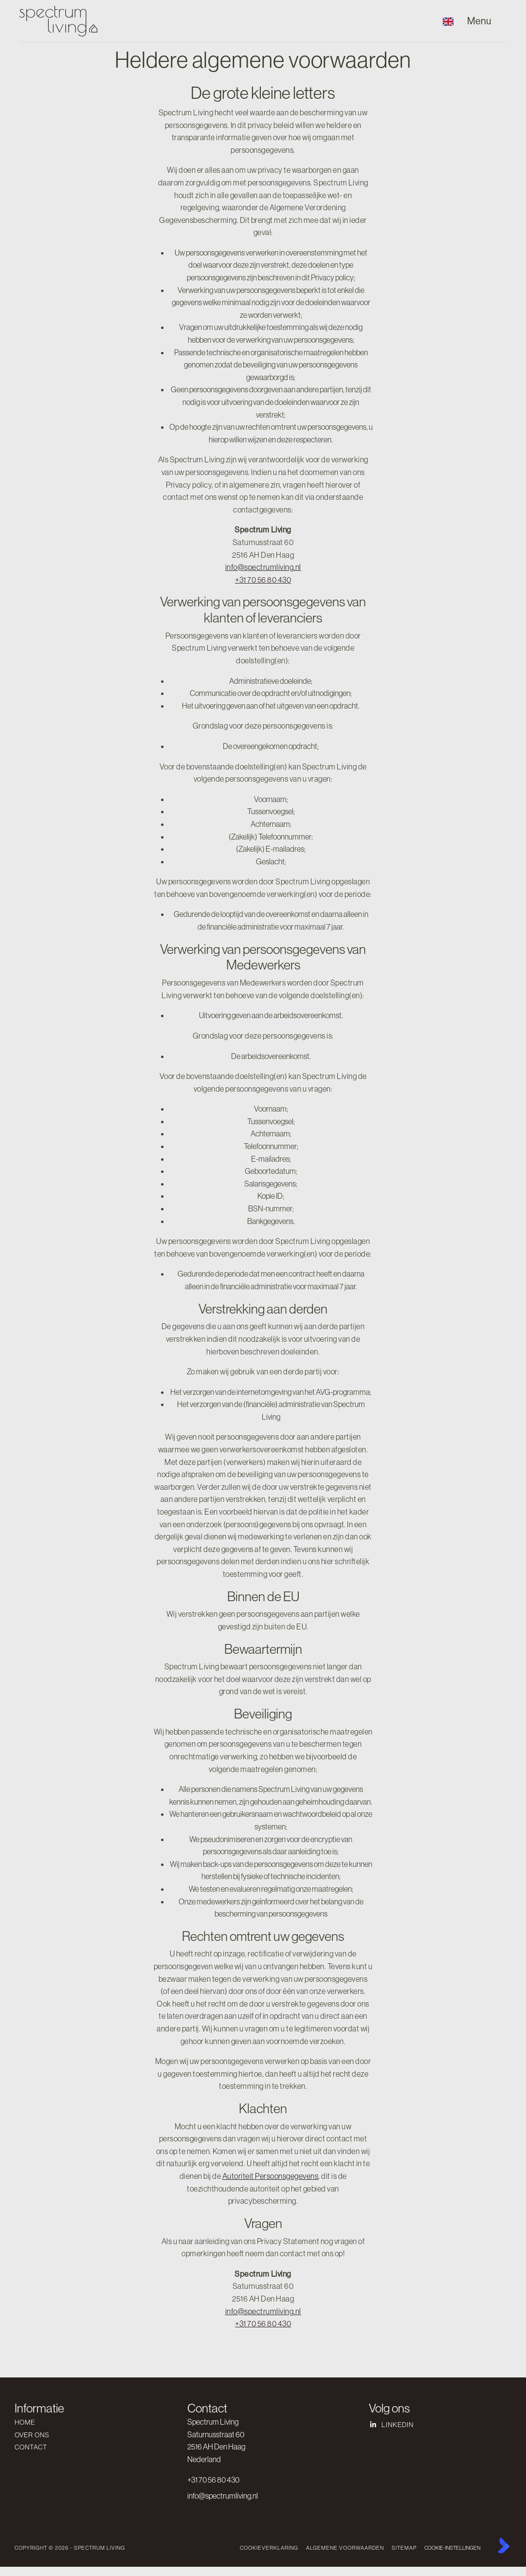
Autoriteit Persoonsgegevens (270, 2176)
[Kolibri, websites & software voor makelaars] (503, 2545)
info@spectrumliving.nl (263, 567)
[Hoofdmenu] (484, 21)
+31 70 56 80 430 (263, 580)
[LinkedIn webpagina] (431, 2424)
